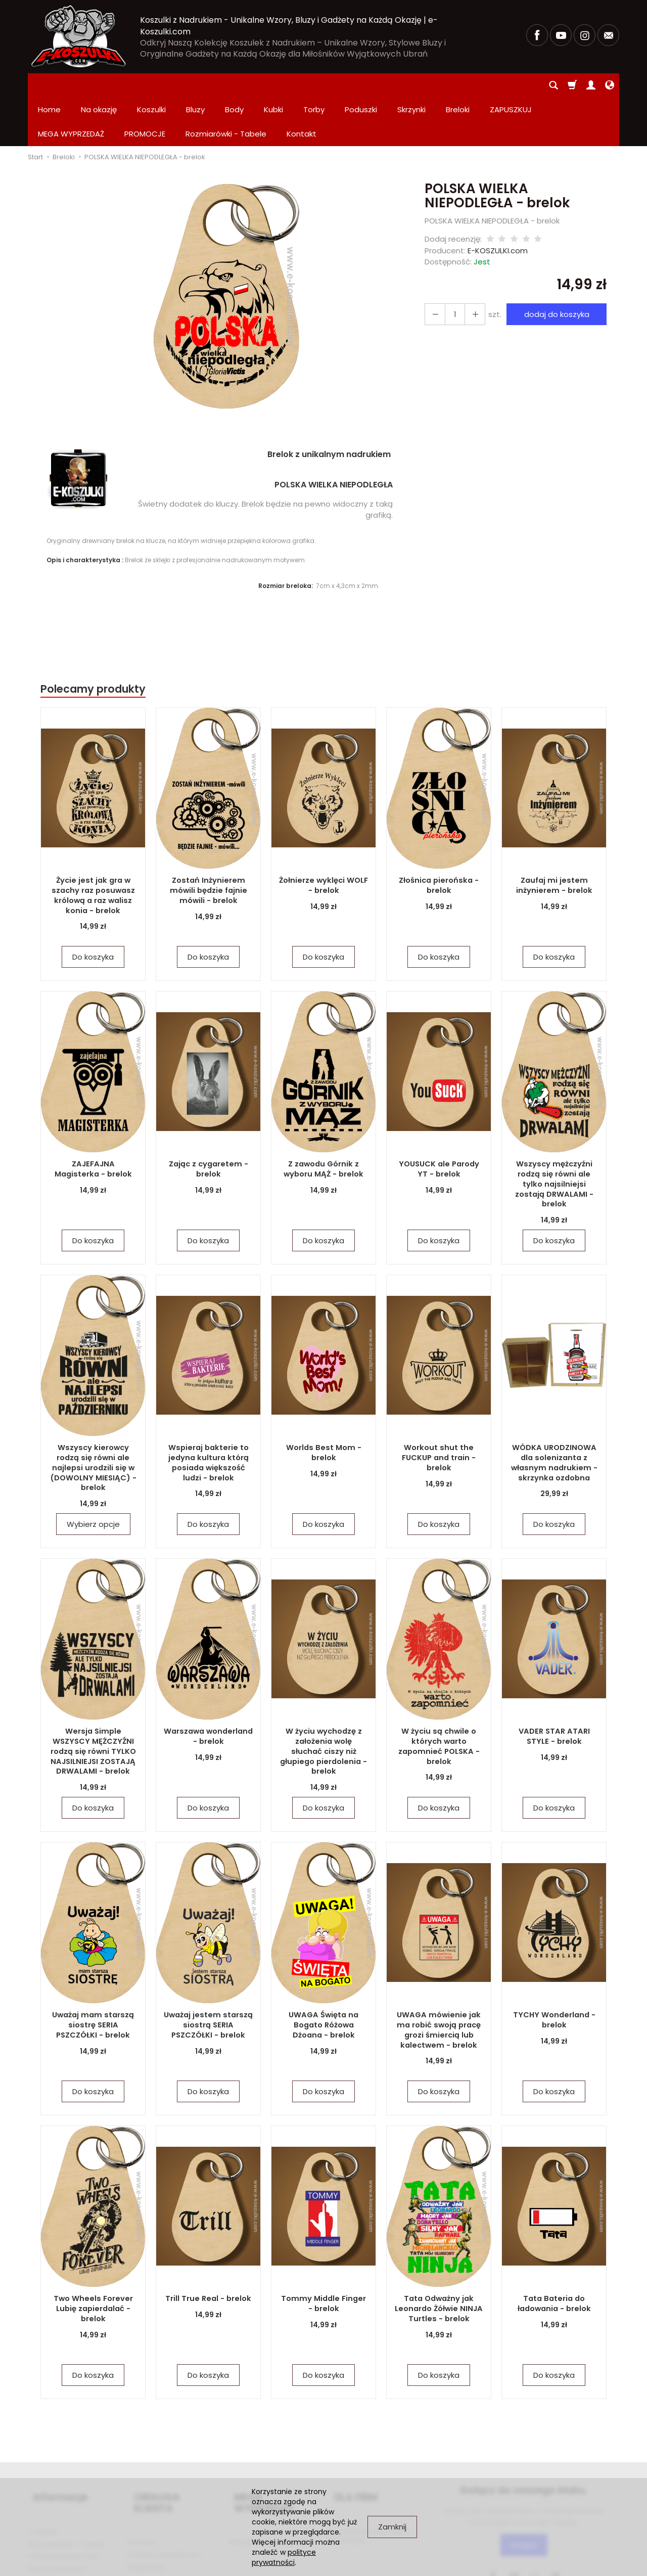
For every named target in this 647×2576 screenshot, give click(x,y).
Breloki (458, 85)
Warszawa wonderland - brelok (208, 1687)
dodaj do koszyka (553, 265)
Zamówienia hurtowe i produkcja (368, 2473)
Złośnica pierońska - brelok (439, 836)
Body (234, 85)
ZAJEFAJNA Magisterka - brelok (93, 1120)
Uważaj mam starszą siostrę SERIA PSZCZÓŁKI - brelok (93, 1976)
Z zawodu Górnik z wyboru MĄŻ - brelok (323, 1120)
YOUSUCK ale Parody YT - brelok (439, 1120)
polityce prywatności (284, 2557)
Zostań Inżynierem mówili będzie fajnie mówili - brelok (208, 841)
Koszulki (151, 85)
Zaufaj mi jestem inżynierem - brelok (554, 836)
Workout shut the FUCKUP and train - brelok (439, 1408)
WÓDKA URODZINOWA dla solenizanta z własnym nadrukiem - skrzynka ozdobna (554, 1413)
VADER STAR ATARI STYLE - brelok (554, 1687)
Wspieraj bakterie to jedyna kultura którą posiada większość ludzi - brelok (208, 1413)
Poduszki (361, 85)
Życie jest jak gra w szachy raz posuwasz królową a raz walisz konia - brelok (93, 846)
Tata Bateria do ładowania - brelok (554, 2255)
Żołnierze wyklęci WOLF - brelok (323, 836)
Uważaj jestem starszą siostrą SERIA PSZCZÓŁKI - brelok (208, 1976)
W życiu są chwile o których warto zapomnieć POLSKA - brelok (438, 1697)
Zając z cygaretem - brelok (208, 1120)
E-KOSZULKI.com (498, 202)
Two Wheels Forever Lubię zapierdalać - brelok (93, 2259)
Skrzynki (411, 85)
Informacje (55, 2441)
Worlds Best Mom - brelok (324, 1404)
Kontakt (142, 2469)
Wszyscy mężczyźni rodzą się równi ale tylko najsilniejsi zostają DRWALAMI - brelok (554, 1129)
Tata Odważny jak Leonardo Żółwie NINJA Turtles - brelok (439, 2259)
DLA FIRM (350, 2441)
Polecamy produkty (93, 640)
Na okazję (99, 85)
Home (49, 85)
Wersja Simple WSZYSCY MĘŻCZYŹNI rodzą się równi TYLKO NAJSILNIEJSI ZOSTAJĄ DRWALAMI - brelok (93, 1702)
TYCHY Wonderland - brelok (554, 1971)
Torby (314, 85)
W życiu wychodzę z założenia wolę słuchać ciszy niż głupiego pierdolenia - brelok (323, 1697)
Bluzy (195, 85)
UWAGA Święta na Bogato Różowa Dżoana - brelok (323, 1976)
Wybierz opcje (93, 1475)
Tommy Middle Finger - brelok (323, 2255)
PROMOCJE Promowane (270, 2469)
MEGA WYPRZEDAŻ (273, 2441)
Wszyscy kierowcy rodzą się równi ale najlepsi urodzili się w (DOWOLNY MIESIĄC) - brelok (93, 1418)
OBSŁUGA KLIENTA (171, 2441)
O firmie (42, 2469)
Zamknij (392, 2526)
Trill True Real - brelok (208, 2250)
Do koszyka (93, 908)
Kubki (273, 85)
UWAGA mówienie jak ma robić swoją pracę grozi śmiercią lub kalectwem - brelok (439, 1980)
